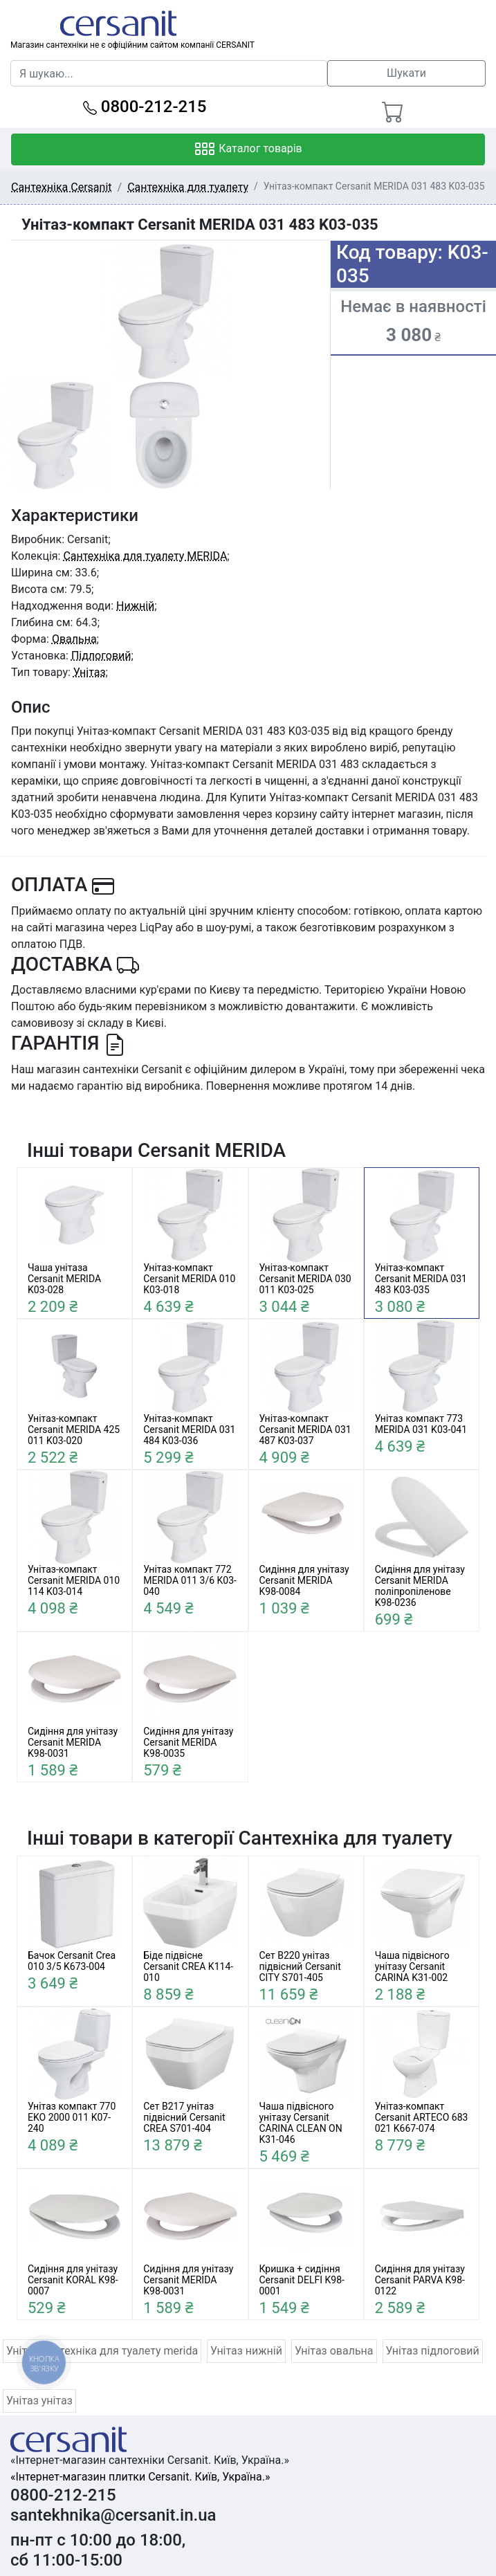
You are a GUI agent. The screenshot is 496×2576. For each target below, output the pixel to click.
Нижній (135, 605)
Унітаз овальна (334, 2350)
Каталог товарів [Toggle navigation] (248, 149)
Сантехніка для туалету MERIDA (145, 556)
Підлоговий (101, 655)
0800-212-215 (145, 106)
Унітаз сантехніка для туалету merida (102, 2350)
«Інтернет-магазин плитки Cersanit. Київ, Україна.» (140, 2476)
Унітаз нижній (246, 2350)
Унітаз (89, 672)
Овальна (74, 639)
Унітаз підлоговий (432, 2350)
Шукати (406, 73)
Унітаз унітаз (39, 2400)
